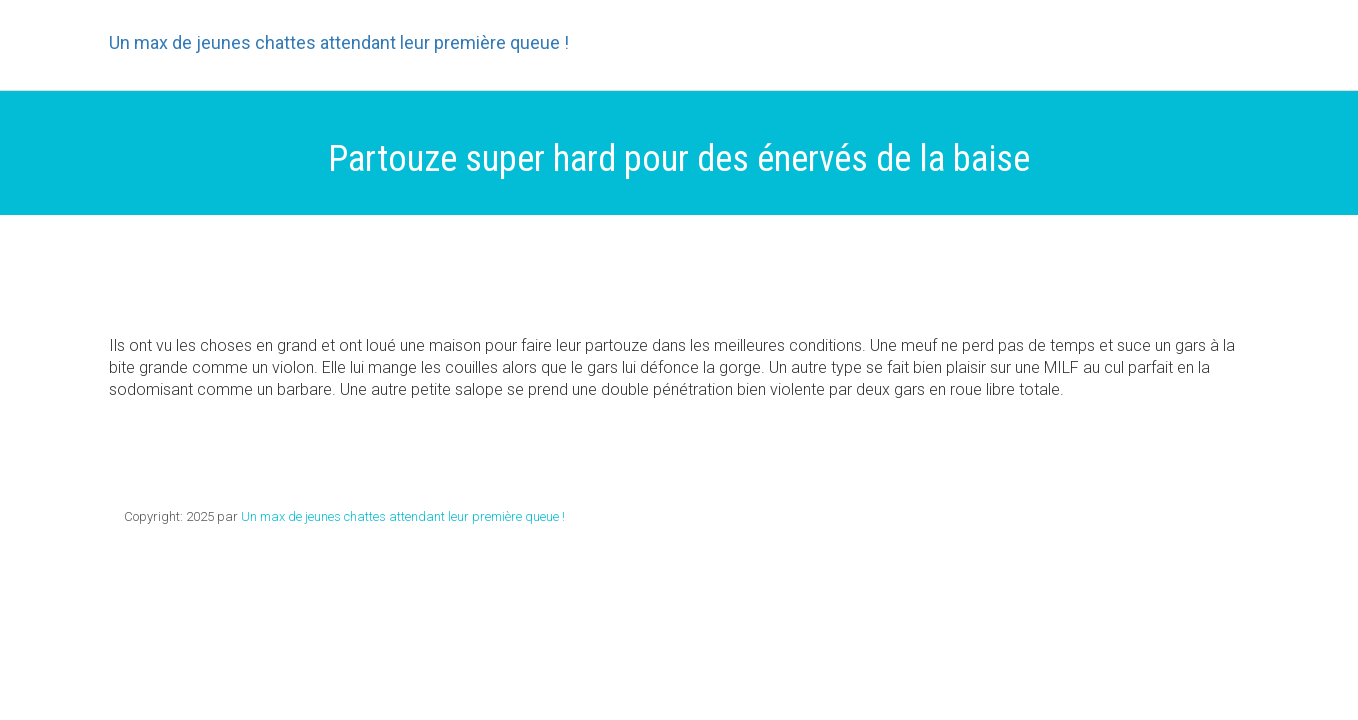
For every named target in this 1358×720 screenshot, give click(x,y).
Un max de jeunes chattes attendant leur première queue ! (339, 43)
